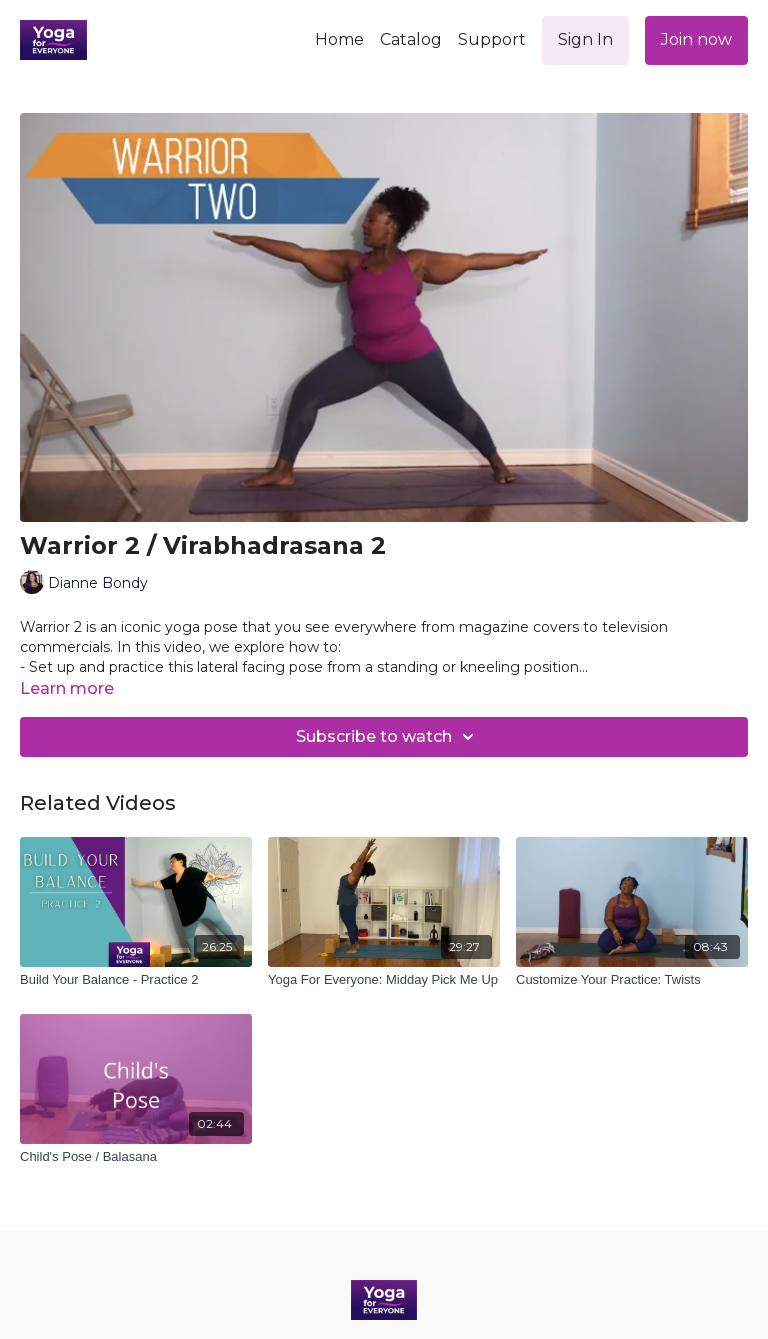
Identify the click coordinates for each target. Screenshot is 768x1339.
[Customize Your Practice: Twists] (632, 980)
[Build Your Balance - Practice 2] (136, 980)
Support (492, 39)
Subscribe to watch (388, 737)
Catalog (411, 39)
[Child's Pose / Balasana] (136, 1157)
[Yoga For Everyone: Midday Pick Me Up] (384, 980)
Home (339, 39)
